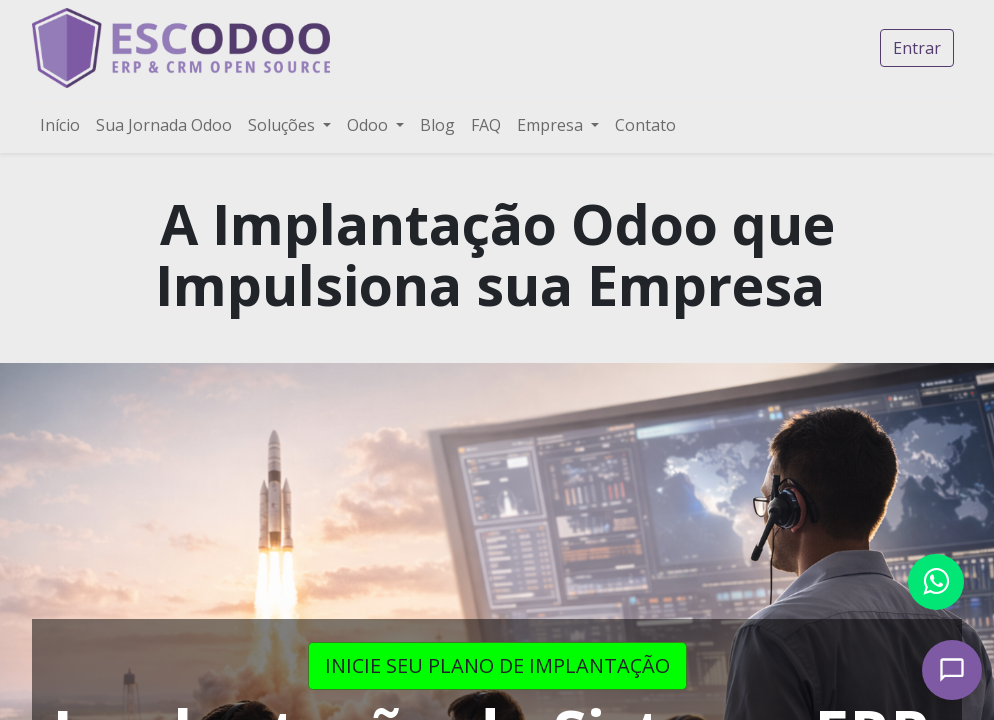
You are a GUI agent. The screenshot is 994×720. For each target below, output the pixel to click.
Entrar (917, 48)
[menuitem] (60, 125)
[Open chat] (952, 670)
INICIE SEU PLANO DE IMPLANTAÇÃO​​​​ (497, 665)
